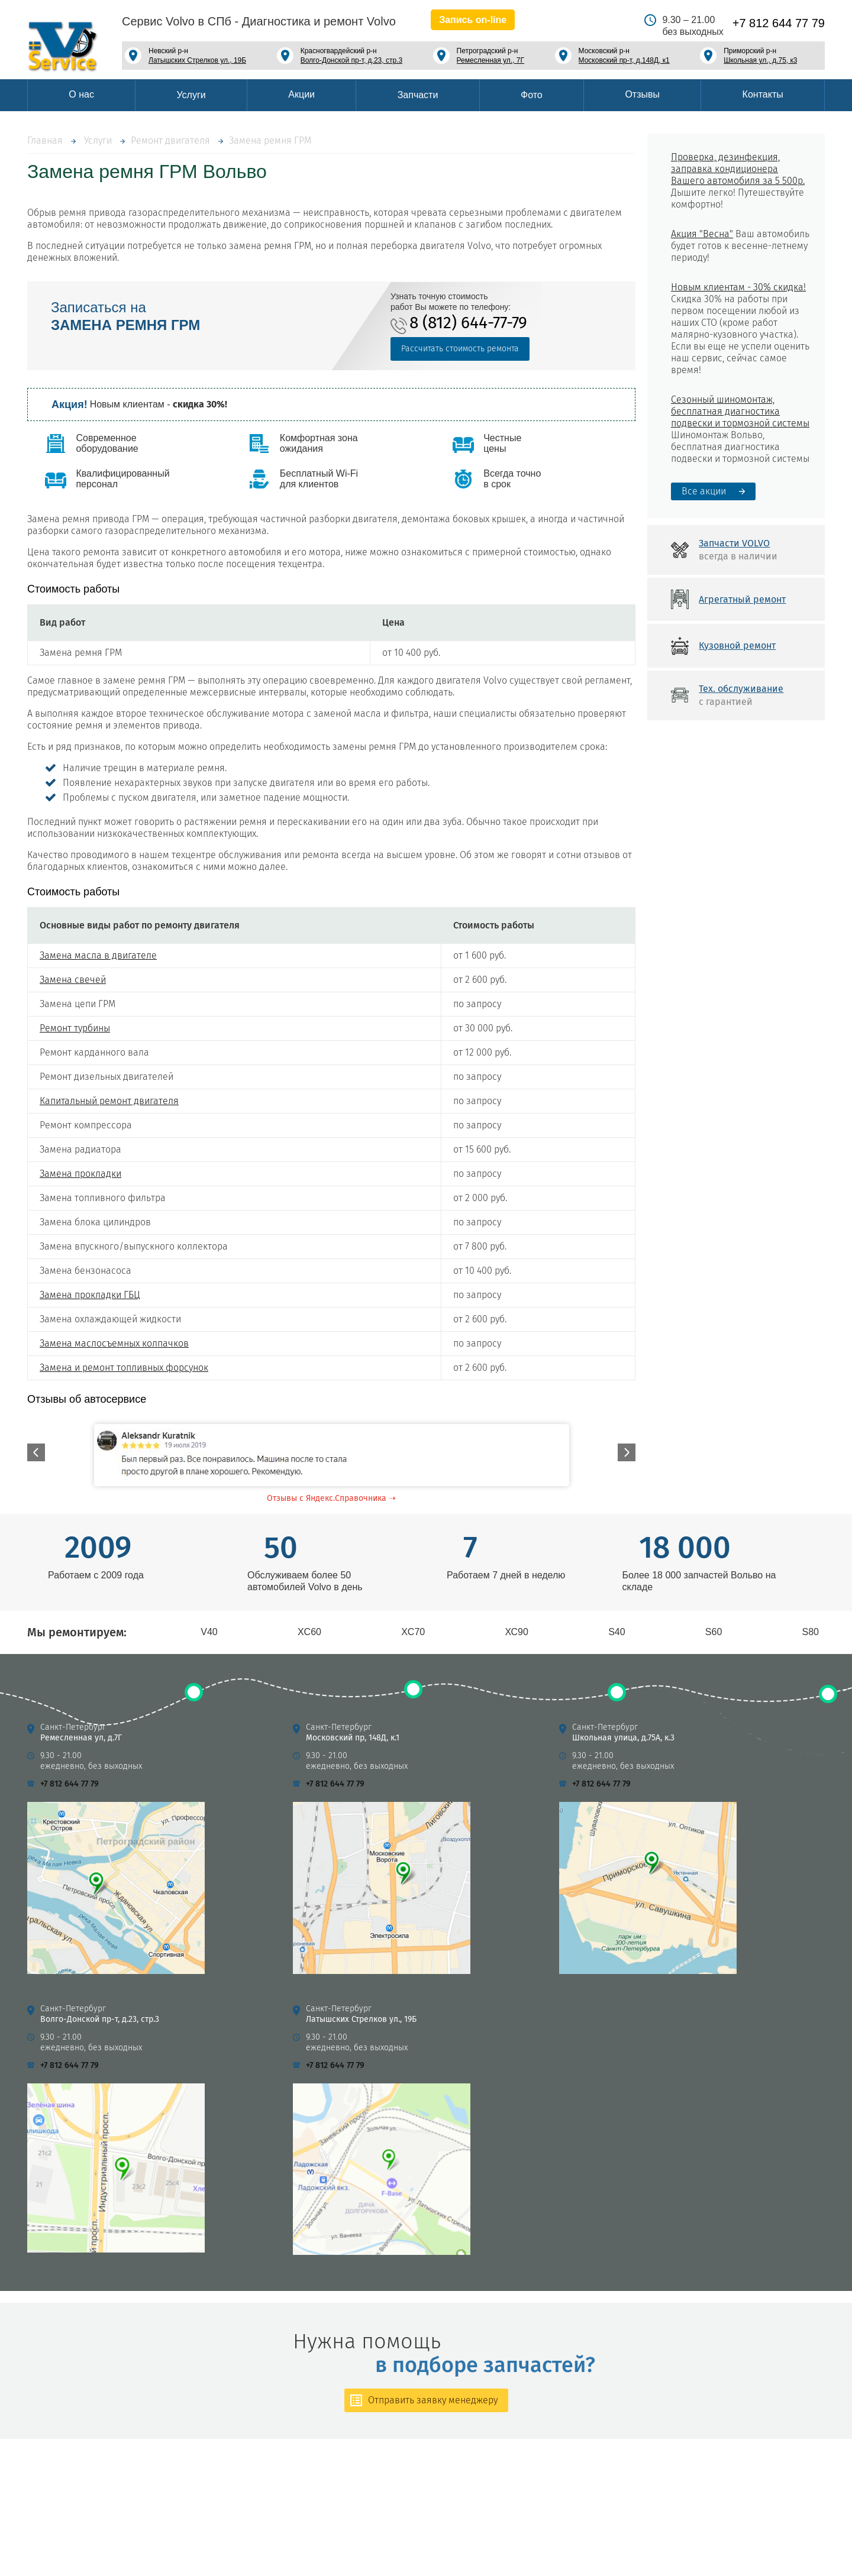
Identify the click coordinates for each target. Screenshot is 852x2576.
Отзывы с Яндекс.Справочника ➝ (331, 1498)
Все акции (704, 491)
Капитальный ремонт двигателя (109, 1100)
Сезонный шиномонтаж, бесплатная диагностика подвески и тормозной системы (740, 411)
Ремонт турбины (75, 1028)
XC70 (413, 1632)
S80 (810, 1632)
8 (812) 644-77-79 (468, 322)
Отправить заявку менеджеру (433, 2400)
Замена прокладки (80, 1173)
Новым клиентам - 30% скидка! (738, 287)
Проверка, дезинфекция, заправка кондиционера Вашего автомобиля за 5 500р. (738, 168)
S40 (616, 1632)
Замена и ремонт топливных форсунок (124, 1367)
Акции (301, 94)
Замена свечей (73, 979)
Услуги (191, 95)
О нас (81, 94)
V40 (209, 1632)
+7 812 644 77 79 (778, 23)
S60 (713, 1632)
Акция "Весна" (702, 234)
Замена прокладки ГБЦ (90, 1294)
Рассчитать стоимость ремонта (460, 349)
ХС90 (516, 1632)
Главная (45, 140)
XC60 (309, 1632)
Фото (532, 95)
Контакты (763, 94)
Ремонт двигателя (170, 140)
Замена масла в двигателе (98, 955)
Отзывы (642, 94)
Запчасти (418, 95)
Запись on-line (472, 20)
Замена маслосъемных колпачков (114, 1343)
